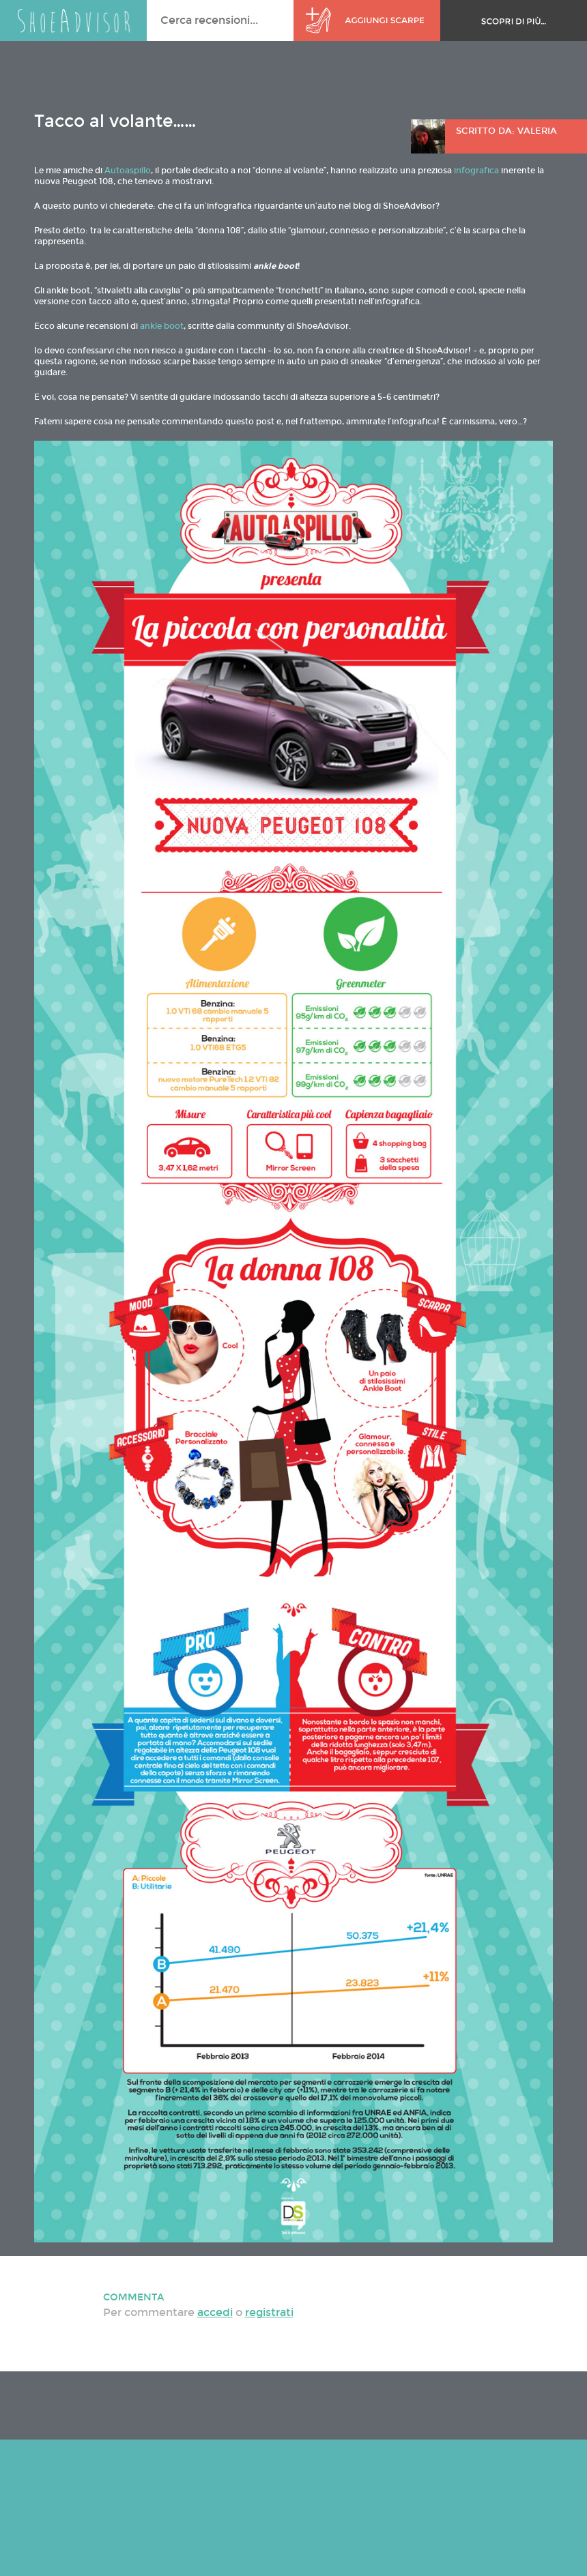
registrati (269, 2312)
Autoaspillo (127, 170)
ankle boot (162, 326)
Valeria (537, 131)
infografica (476, 170)
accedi (215, 2312)
